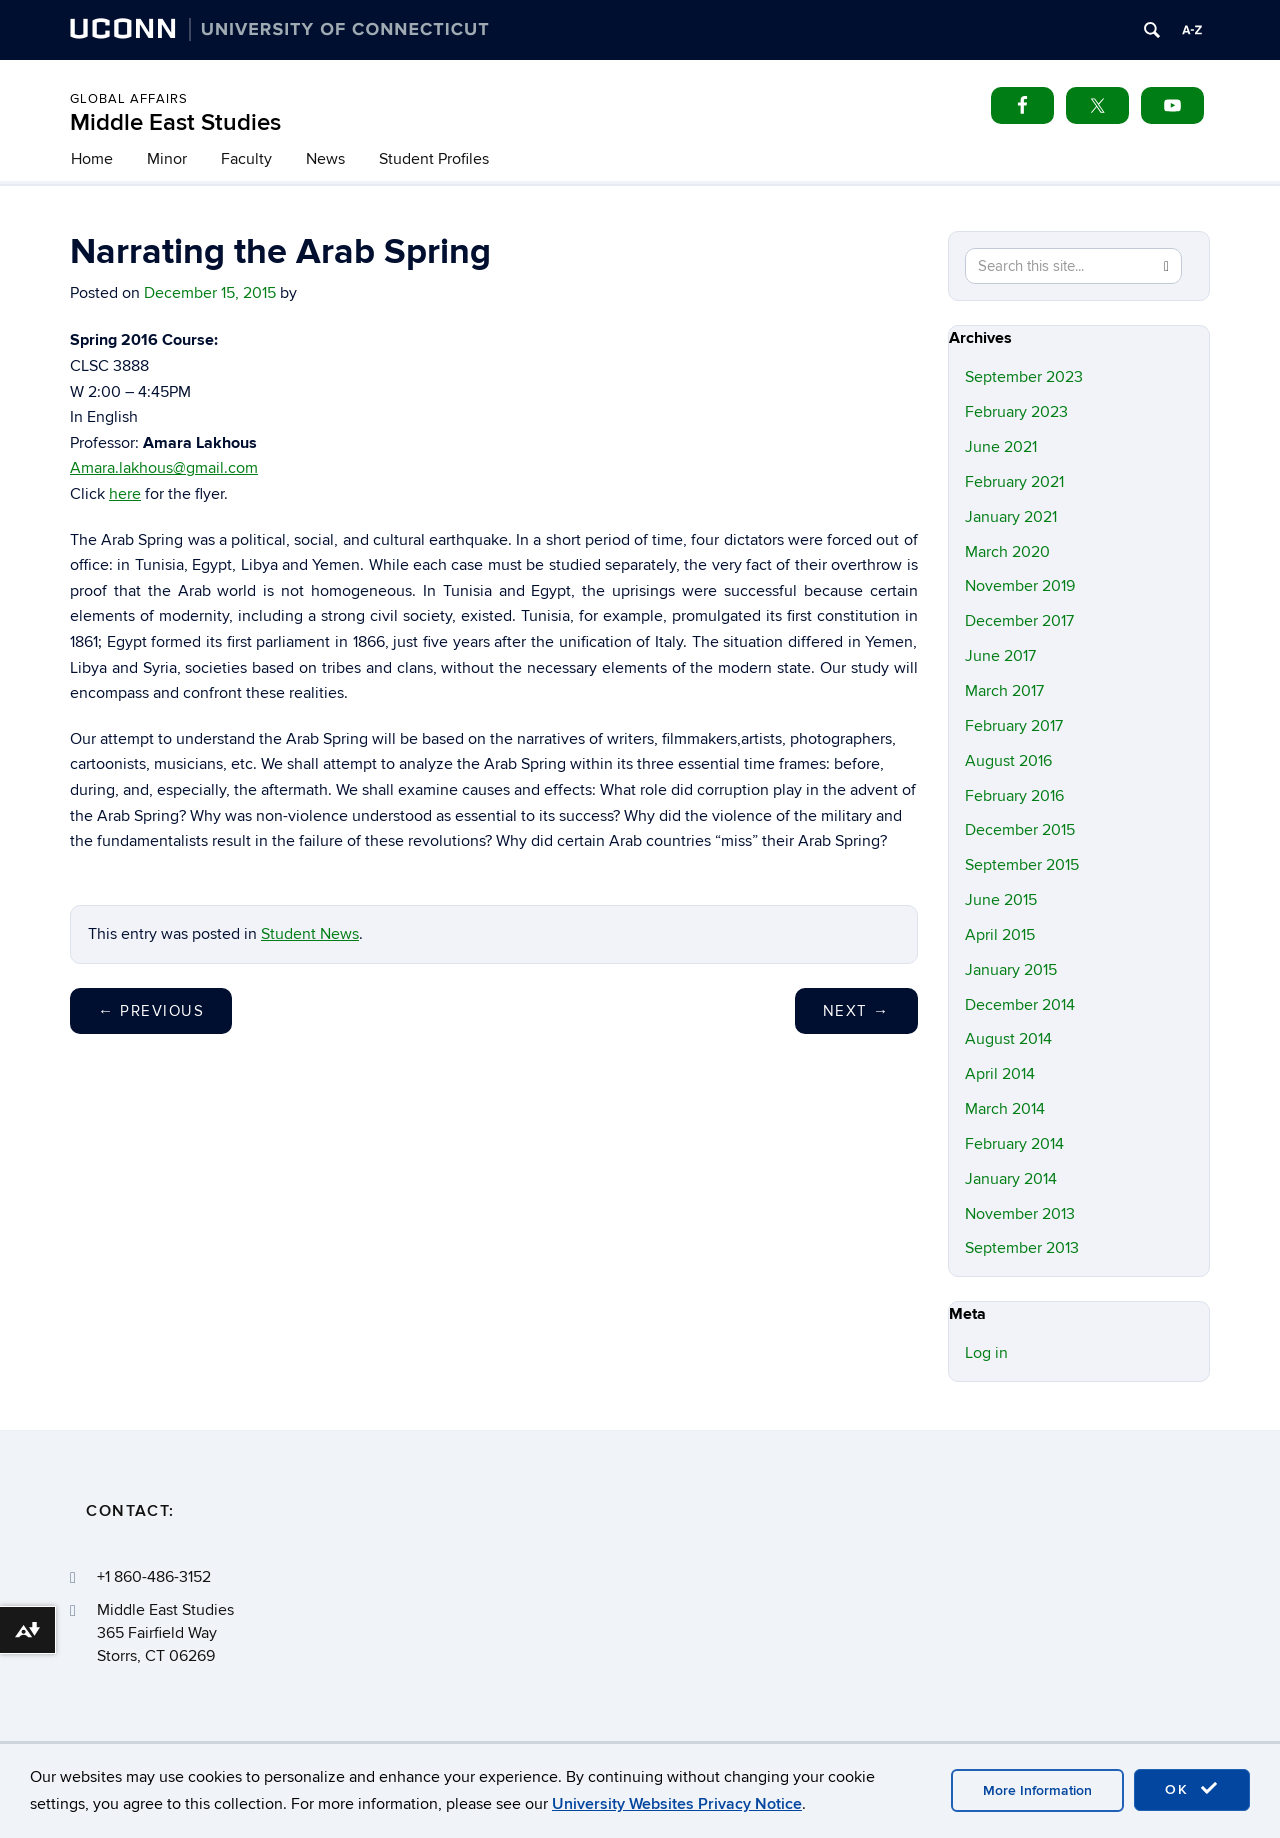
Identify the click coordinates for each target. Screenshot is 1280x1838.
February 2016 (1014, 796)
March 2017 (1004, 691)
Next (856, 1011)
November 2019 (1020, 586)
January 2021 (1011, 517)
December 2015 (1020, 830)
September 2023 (1024, 377)
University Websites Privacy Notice (677, 1804)
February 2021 (1014, 482)
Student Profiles (434, 159)
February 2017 (1014, 726)
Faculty (246, 159)
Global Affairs (129, 99)
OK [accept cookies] (1192, 1789)
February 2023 (1016, 412)
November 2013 (1020, 1214)
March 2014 (1005, 1109)
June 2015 (1001, 900)
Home (92, 159)
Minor (167, 159)
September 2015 (1022, 865)
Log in (986, 1353)
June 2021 (1001, 447)
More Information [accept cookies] (1037, 1790)
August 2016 (1008, 761)
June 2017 (1000, 656)
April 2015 (1000, 935)
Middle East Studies (175, 122)
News (325, 159)
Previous (151, 1011)
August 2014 (1008, 1039)
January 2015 (1011, 970)
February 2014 (1014, 1144)
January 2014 (1011, 1179)
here (125, 494)
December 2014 (1020, 1005)
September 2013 (1022, 1248)
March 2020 (1007, 552)
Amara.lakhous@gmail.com (164, 468)
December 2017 (1019, 621)
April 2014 (1000, 1074)
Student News (310, 934)
